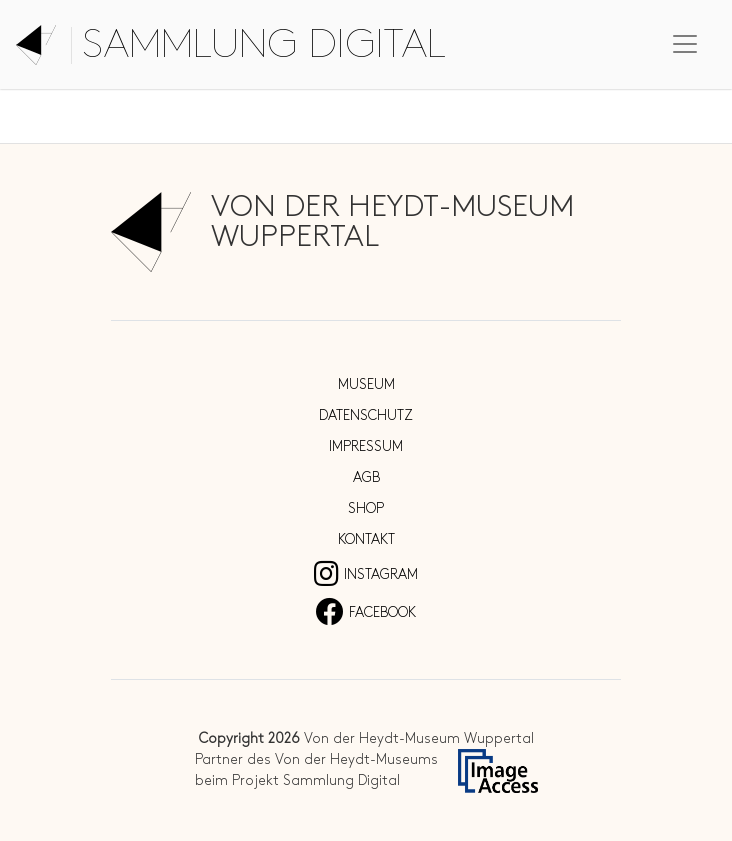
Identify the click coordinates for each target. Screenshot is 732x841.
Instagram (366, 574)
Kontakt (366, 539)
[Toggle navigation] (685, 44)
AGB (366, 477)
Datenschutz (366, 415)
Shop (366, 508)
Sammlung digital (264, 45)
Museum (366, 384)
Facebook (366, 612)
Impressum (366, 446)
